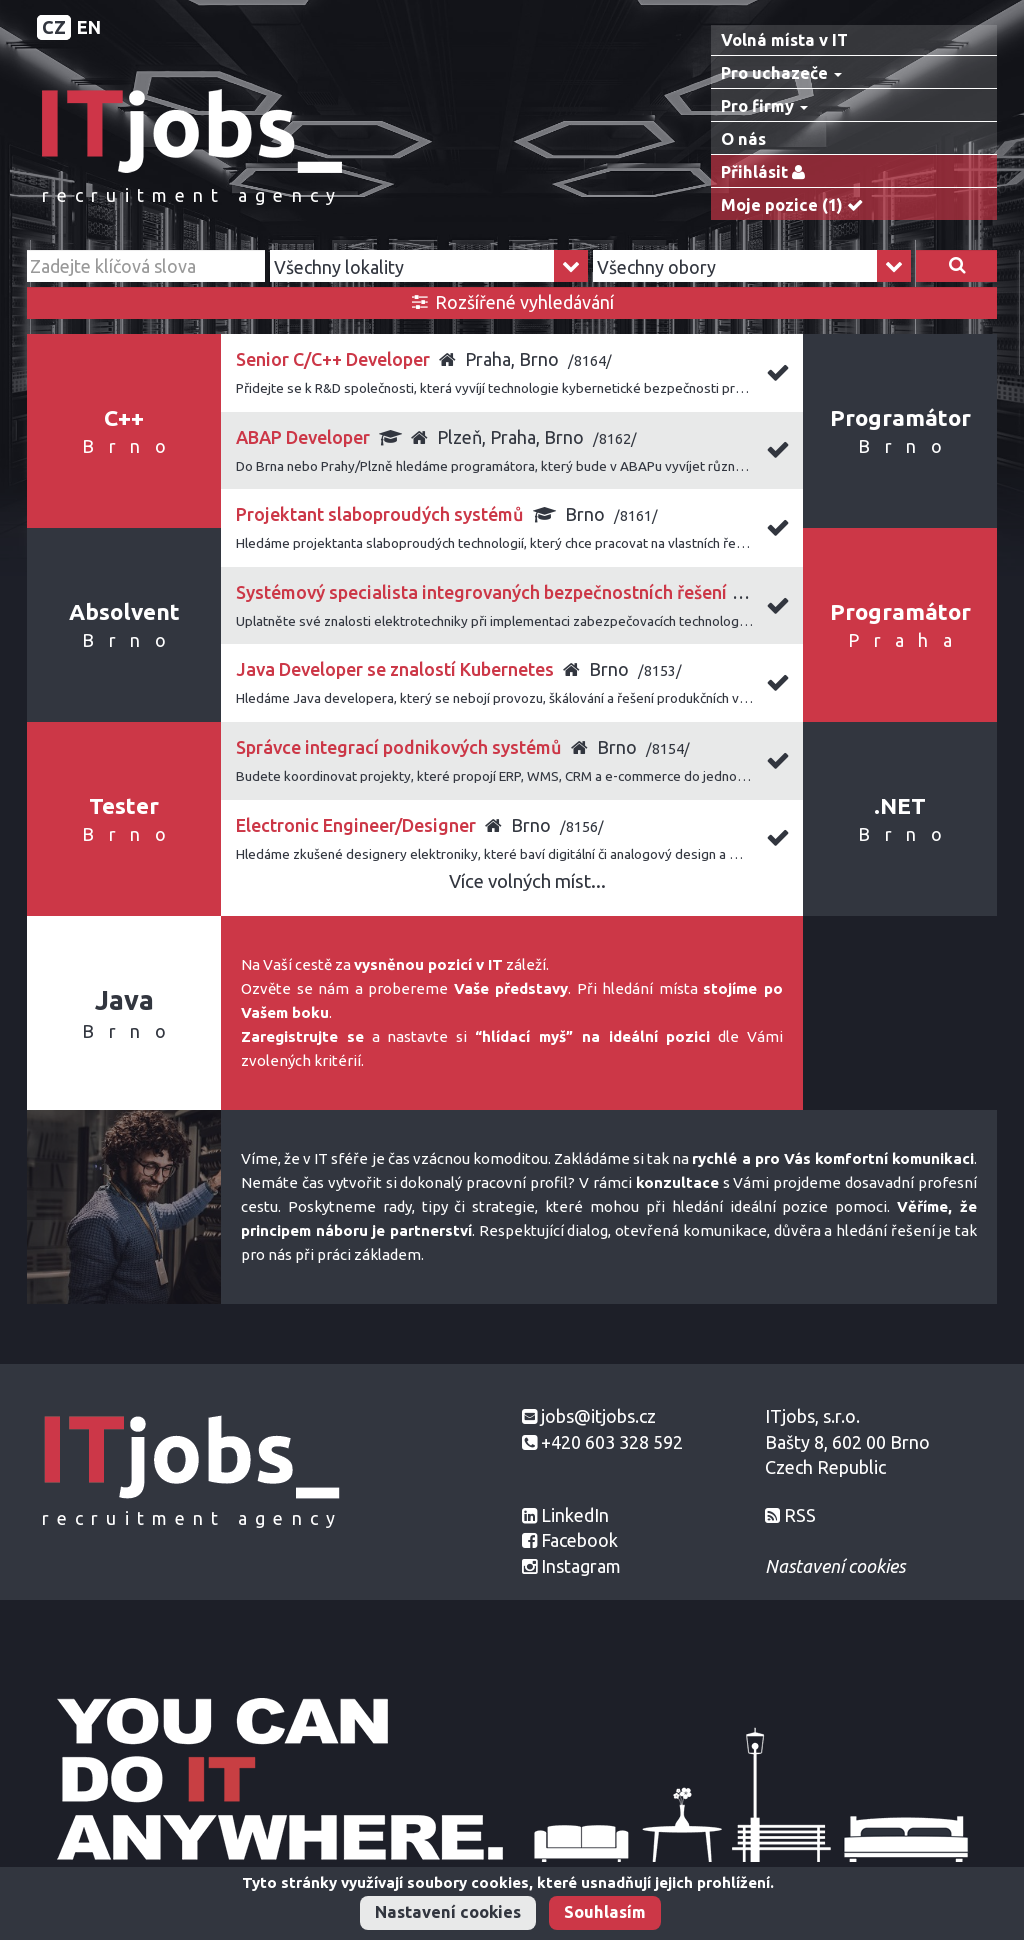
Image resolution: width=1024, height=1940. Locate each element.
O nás (743, 139)
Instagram (581, 1566)
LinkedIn (575, 1515)
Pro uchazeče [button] (781, 73)
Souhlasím (605, 1912)
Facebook (579, 1540)
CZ (54, 27)
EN (89, 27)
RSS (800, 1515)
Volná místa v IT (784, 40)
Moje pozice (796, 205)
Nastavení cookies (448, 1912)
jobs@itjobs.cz (598, 1416)
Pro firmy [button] (764, 106)
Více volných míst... (527, 881)
